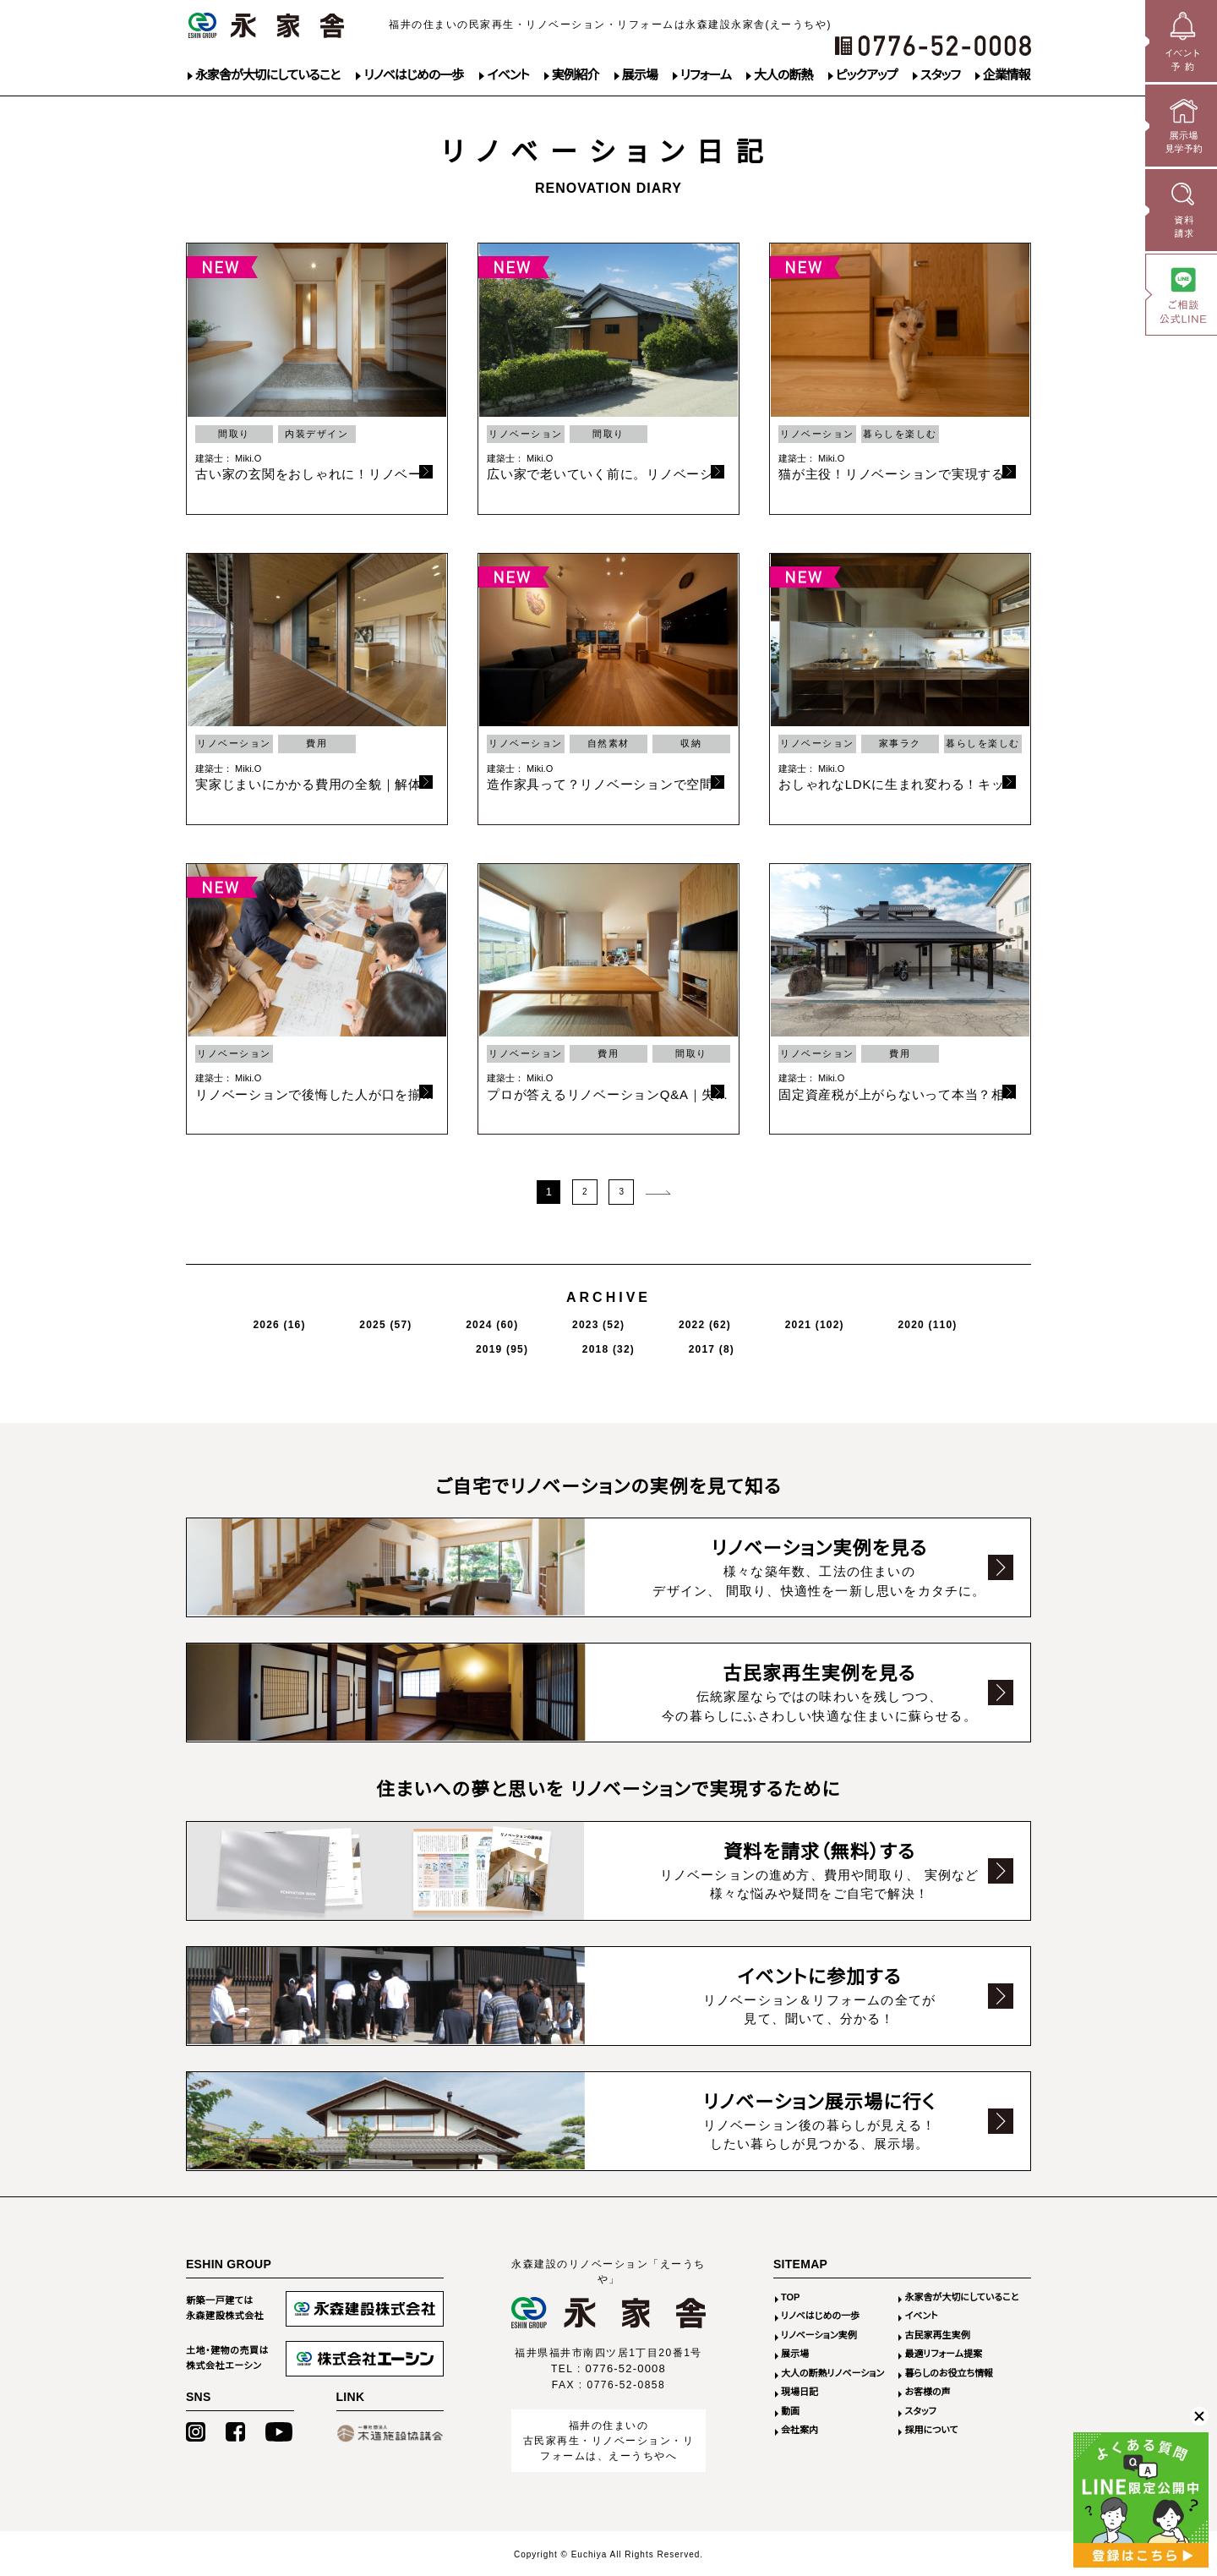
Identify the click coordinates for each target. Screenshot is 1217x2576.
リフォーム (705, 75)
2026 (254, 1320)
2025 (330, 1320)
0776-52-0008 (626, 2367)
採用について (931, 2429)
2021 (644, 1320)
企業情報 (1006, 75)
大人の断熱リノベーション (832, 2372)
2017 (961, 1320)
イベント (507, 75)
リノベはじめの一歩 (413, 75)
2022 (563, 1320)
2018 (888, 1320)
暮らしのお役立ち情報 (948, 2372)
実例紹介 (575, 75)
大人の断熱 (783, 75)
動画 (790, 2410)
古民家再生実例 (936, 2334)
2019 (810, 1320)
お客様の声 (927, 2391)
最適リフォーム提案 (943, 2353)
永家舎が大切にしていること (267, 75)
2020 (729, 1320)
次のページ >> (657, 1189)
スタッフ (940, 75)
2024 (408, 1320)
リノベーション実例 (819, 2334)
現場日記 (799, 2391)
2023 (485, 1320)
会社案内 (799, 2429)
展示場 (640, 75)
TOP (790, 2296)
